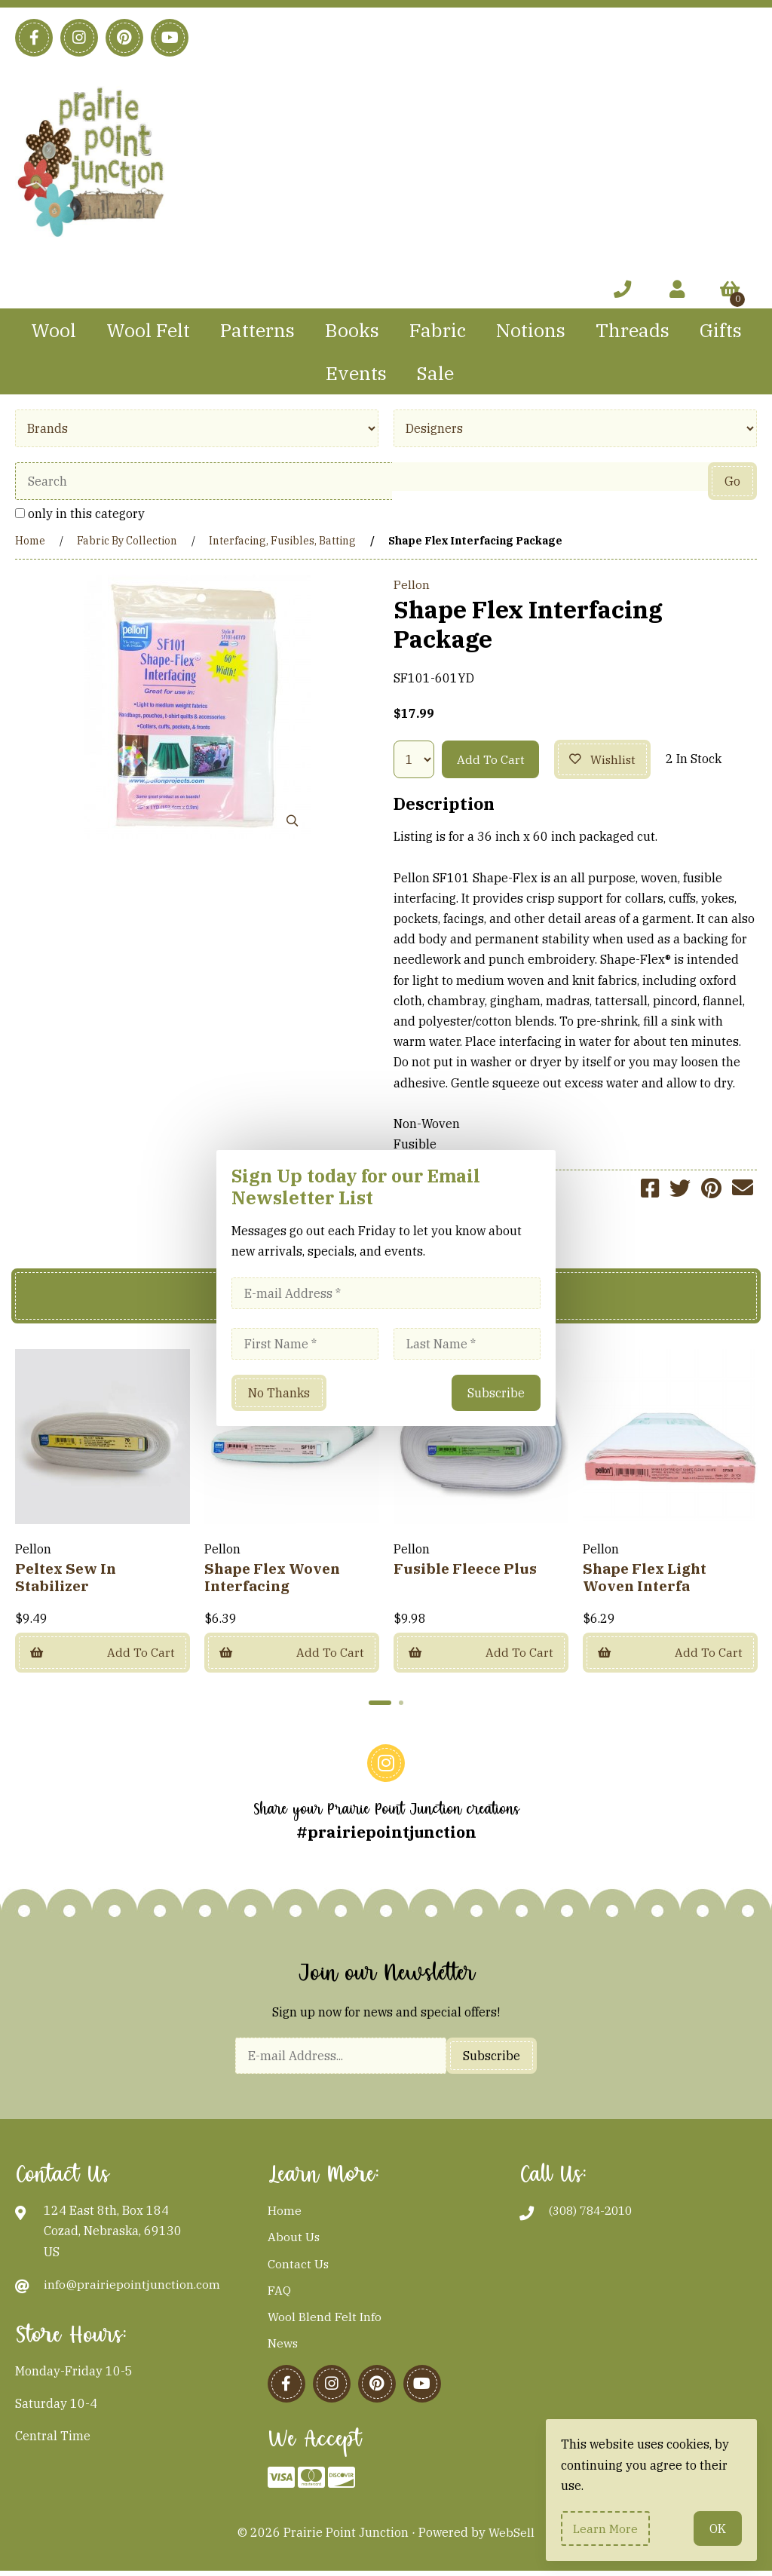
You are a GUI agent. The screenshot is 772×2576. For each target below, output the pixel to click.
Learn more (606, 2527)
